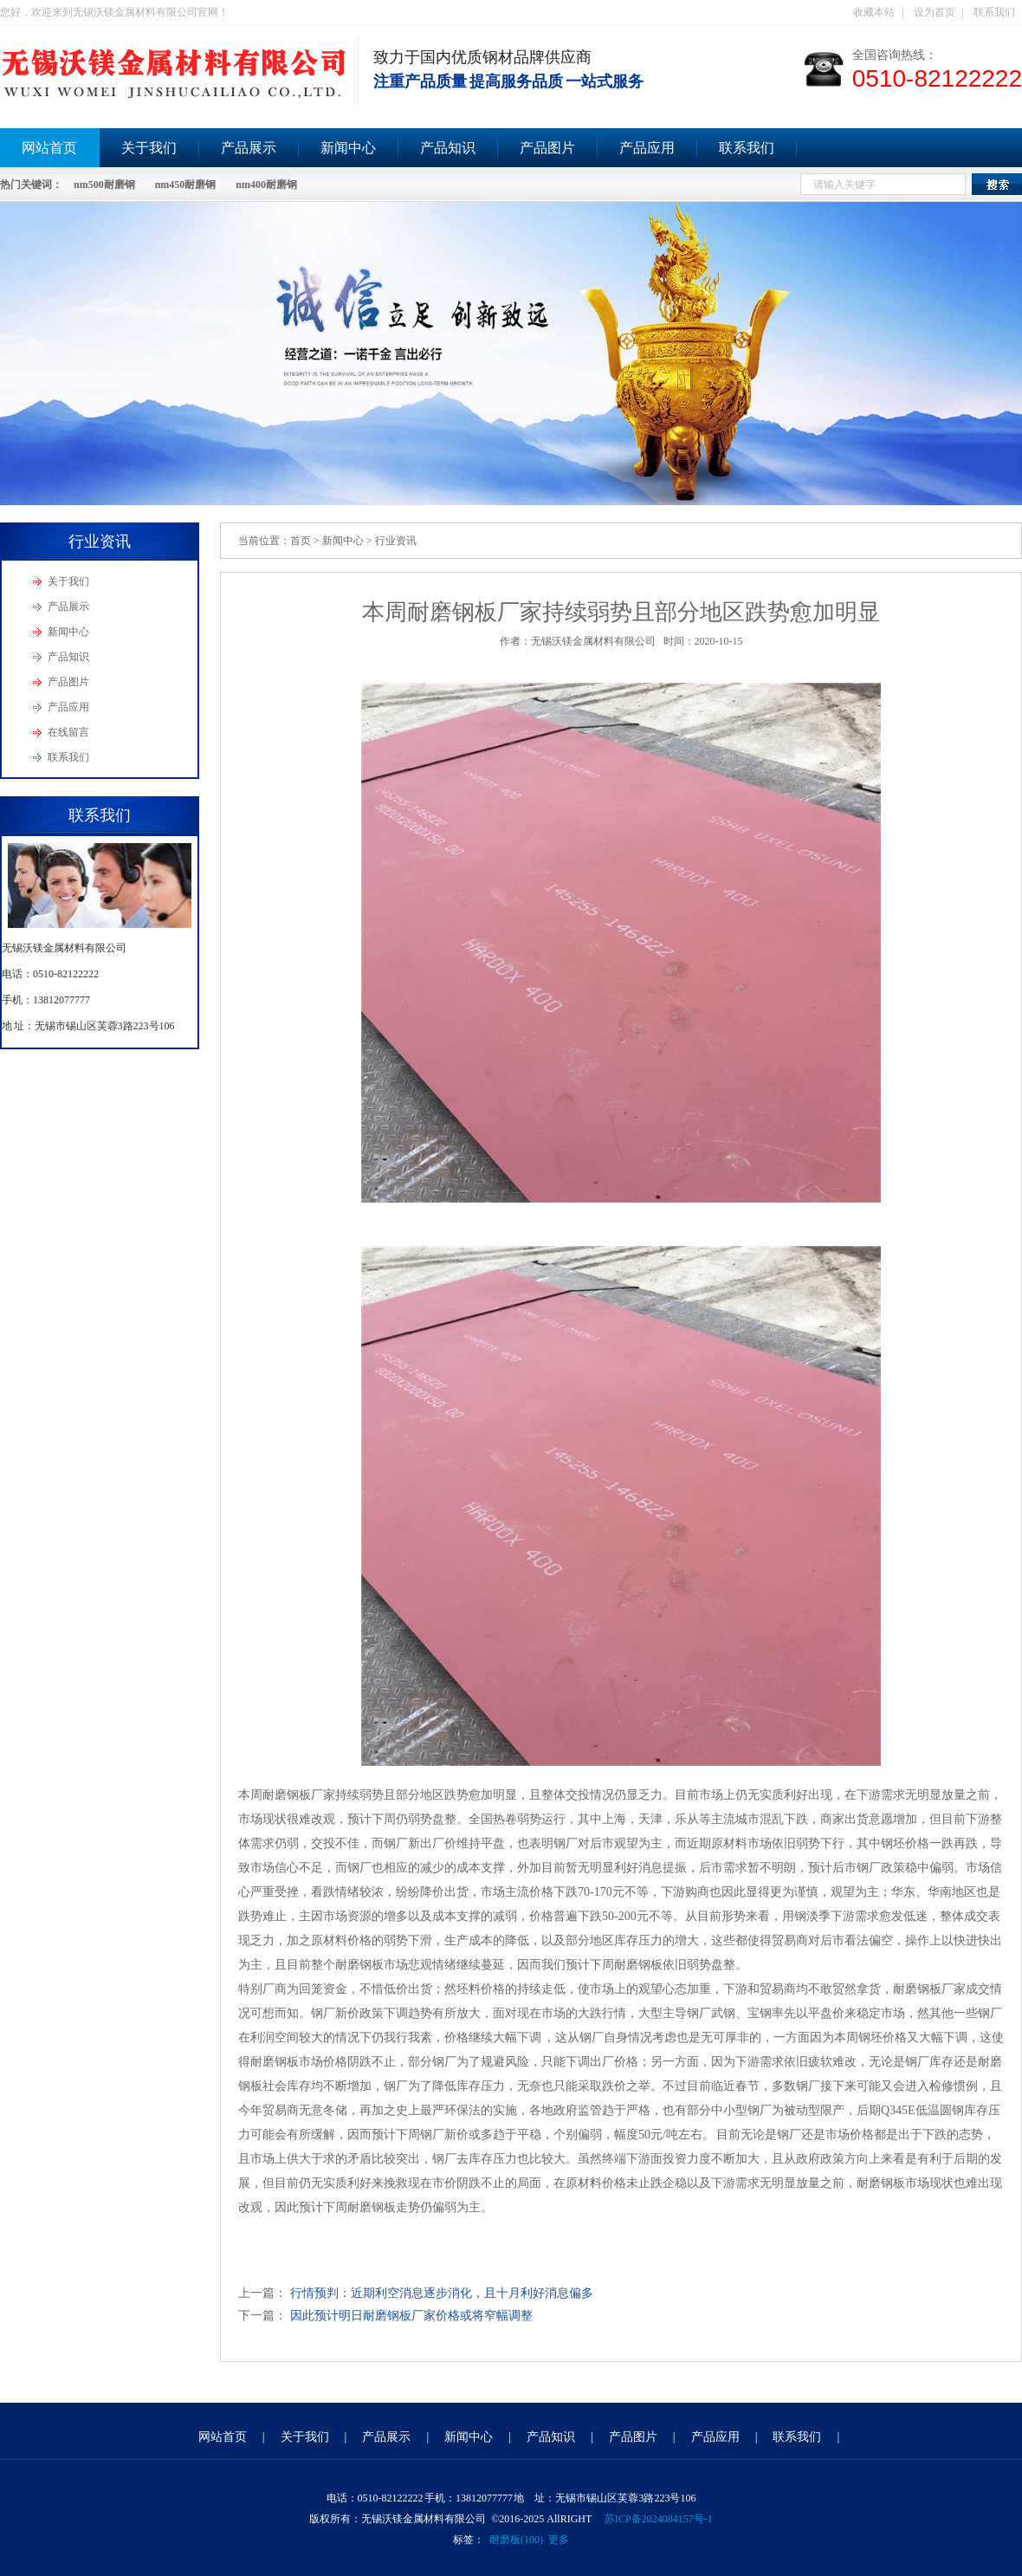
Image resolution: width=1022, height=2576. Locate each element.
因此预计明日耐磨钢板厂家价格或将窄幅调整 (411, 2315)
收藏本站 (874, 12)
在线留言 (68, 732)
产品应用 (647, 147)
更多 (558, 2540)
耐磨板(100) (516, 2540)
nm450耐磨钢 (186, 184)
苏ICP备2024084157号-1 (659, 2519)
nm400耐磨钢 (266, 184)
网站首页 (222, 2436)
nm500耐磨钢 (104, 184)
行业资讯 (396, 541)
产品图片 (547, 147)
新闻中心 (348, 147)
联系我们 (994, 12)
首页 (300, 541)
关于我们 (149, 147)
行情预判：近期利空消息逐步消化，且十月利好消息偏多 (441, 2293)
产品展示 (248, 147)
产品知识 (447, 147)
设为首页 (934, 12)
